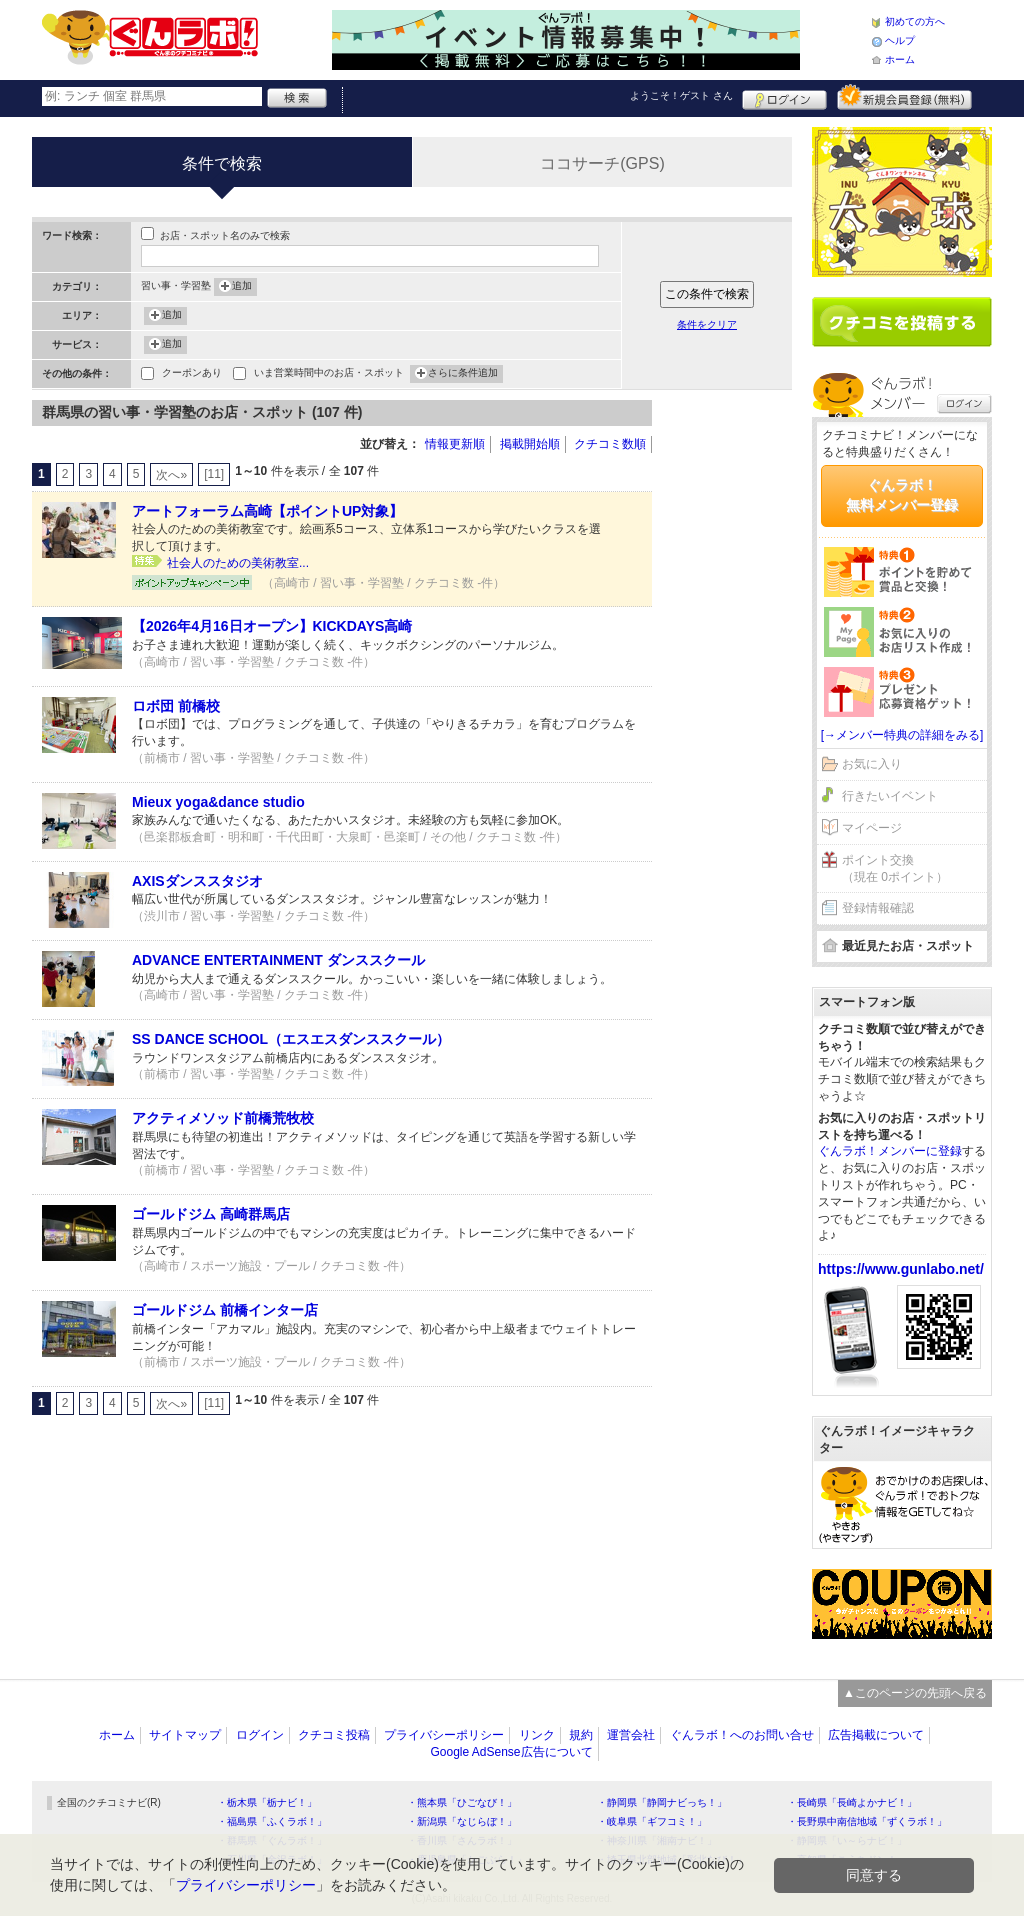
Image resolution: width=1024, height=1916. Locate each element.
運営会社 (631, 1735)
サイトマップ (185, 1735)
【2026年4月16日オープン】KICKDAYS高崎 (272, 626)
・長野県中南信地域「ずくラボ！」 (867, 1821)
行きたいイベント (890, 796)
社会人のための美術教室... (238, 563)
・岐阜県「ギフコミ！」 (652, 1821)
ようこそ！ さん (681, 95)
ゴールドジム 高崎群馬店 (211, 1214)
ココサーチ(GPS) (602, 163)
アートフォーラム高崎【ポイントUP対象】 (267, 511)
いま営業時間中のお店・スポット (329, 374)
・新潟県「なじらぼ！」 (462, 1821)
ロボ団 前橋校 (176, 706)
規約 (581, 1735)
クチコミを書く (902, 322)
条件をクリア (707, 324)
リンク (537, 1735)
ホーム (900, 59)
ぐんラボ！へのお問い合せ (742, 1735)
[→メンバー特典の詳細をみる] (902, 735)
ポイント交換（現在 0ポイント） (895, 868)
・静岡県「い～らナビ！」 (847, 1840)
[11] (214, 474)
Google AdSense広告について (511, 1752)
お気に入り (872, 764)
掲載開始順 (530, 444)
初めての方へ (915, 21)
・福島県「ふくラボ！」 (272, 1821)
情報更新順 (455, 444)
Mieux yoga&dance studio (218, 802)
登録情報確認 (878, 908)
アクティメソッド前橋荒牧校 (223, 1118)
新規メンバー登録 (904, 97)
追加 (242, 287)
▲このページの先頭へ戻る (915, 1693)
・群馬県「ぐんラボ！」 (272, 1840)
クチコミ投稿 (334, 1735)
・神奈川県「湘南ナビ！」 (657, 1840)
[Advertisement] (732, 700)
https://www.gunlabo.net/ (901, 1269)
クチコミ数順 (610, 444)
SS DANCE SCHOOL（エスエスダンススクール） (291, 1039)
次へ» (171, 475)
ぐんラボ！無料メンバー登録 (902, 495)
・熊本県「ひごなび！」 (462, 1802)
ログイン (784, 97)
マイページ (872, 828)
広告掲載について (876, 1735)
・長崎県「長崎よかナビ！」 (852, 1802)
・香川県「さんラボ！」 (462, 1840)
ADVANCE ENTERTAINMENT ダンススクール (278, 960)
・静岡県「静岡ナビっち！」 (662, 1802)
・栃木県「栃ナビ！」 (267, 1802)
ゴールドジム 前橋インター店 (225, 1310)
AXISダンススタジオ (197, 881)
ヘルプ (900, 40)
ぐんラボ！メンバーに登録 (890, 1151)
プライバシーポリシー (444, 1735)
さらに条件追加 (463, 374)
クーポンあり (192, 374)
